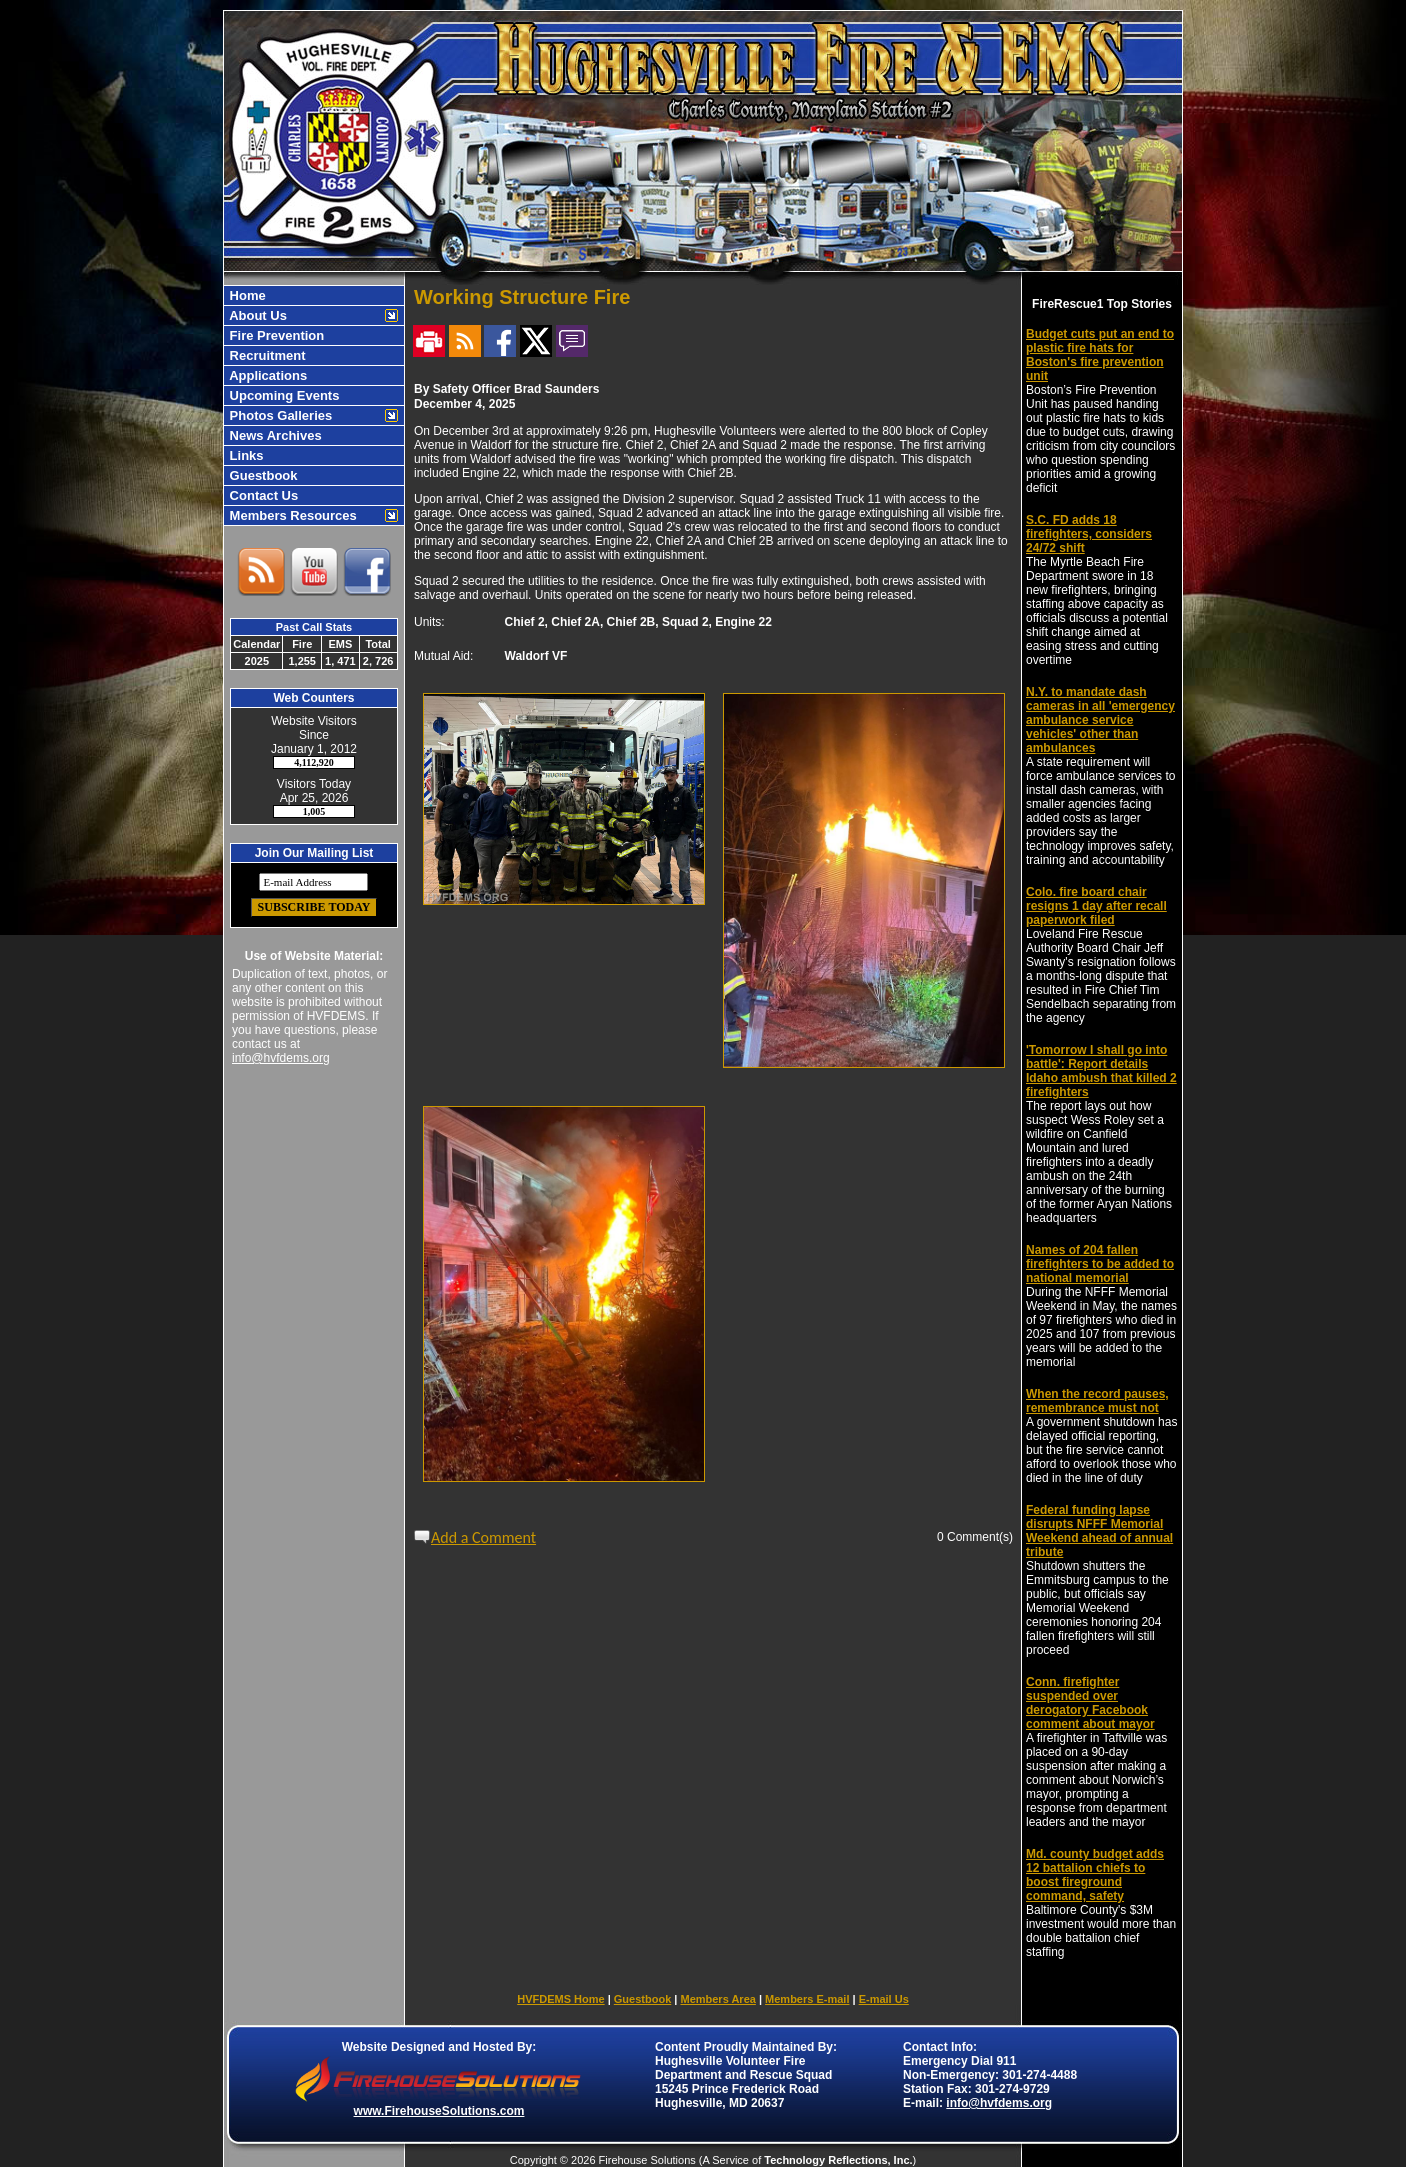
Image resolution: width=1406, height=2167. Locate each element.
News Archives (274, 435)
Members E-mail (807, 1999)
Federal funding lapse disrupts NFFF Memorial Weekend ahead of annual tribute (1099, 1531)
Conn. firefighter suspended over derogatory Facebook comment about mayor (1090, 1703)
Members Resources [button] (291, 515)
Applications (266, 375)
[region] (314, 405)
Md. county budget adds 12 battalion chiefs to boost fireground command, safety (1095, 1875)
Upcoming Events (282, 395)
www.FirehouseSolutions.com (439, 2111)
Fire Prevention (275, 335)
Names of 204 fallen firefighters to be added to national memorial (1100, 1264)
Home (246, 295)
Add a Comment (483, 1537)
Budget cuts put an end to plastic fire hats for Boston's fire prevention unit (1100, 355)
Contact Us (262, 495)
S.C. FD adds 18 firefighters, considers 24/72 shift (1089, 534)
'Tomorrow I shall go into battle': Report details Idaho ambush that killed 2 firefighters (1101, 1071)
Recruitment (265, 355)
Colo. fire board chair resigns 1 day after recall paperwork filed (1096, 906)
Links (245, 455)
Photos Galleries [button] (279, 415)
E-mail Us (884, 1999)
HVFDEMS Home (560, 1999)
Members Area (717, 1999)
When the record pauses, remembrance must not (1097, 1401)
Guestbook (262, 475)
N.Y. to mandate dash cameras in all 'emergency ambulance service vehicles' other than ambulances (1100, 720)
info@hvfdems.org (281, 1058)
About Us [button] (256, 315)
